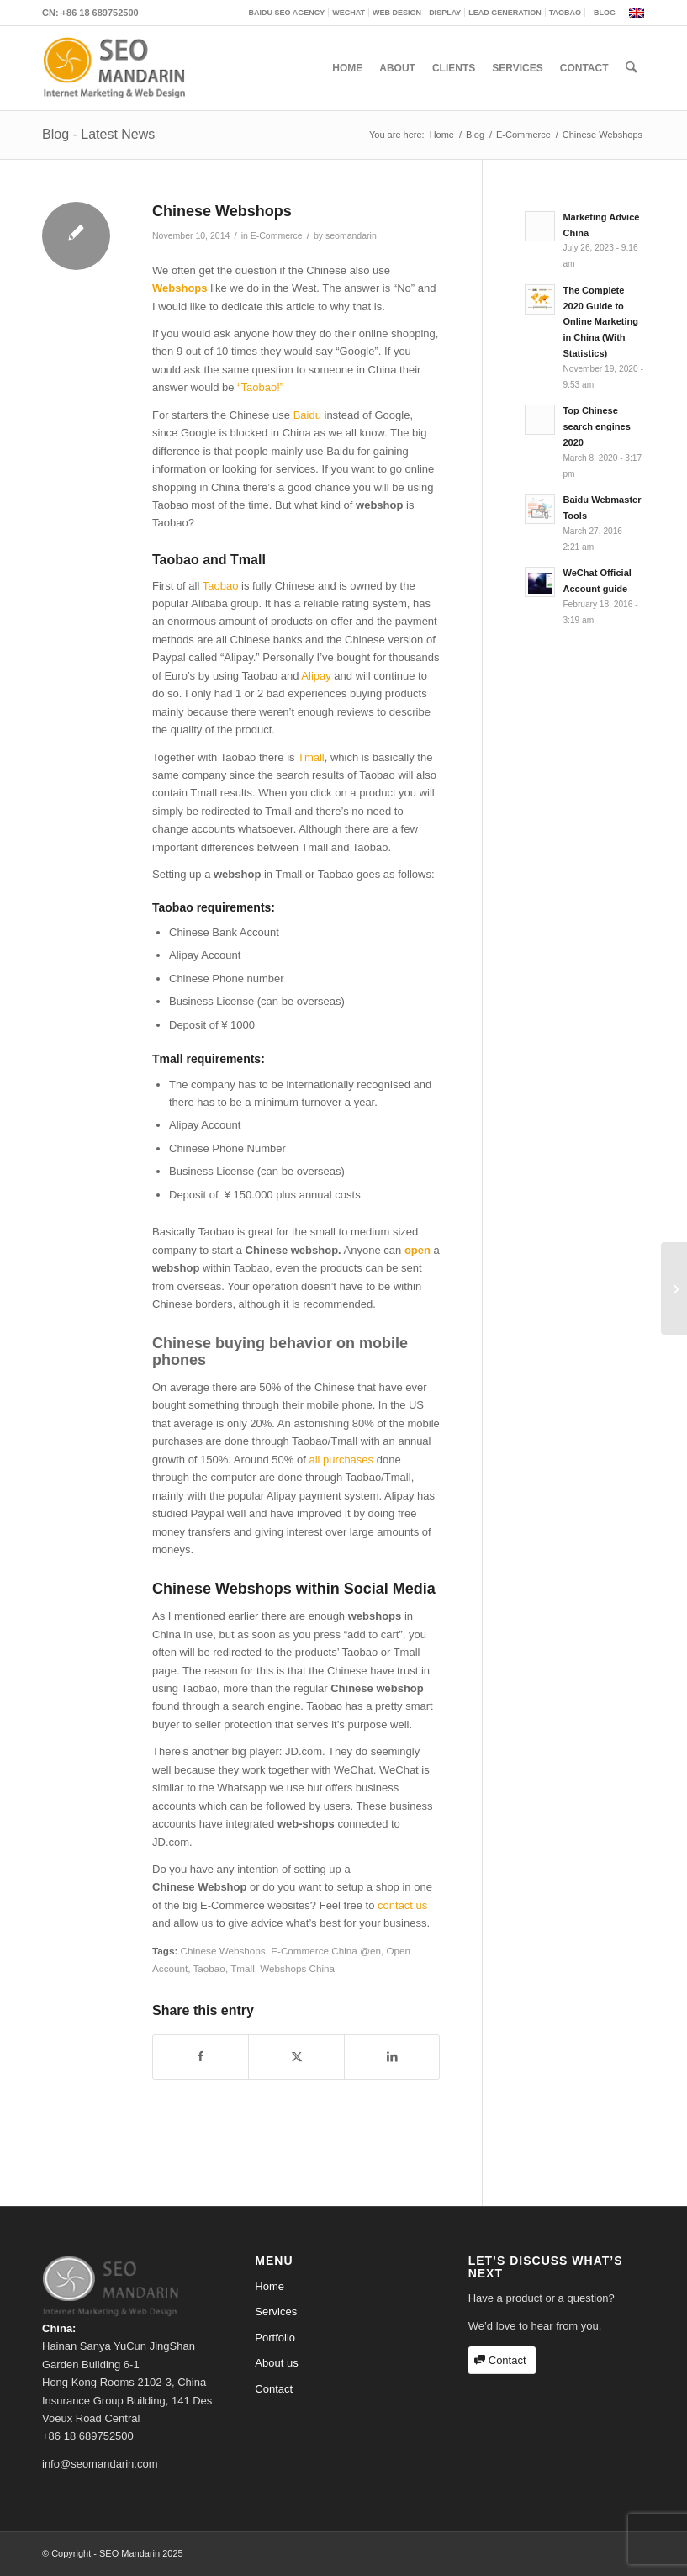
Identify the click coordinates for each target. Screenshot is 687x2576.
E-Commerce (277, 235)
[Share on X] (296, 2056)
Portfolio (275, 2337)
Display (445, 12)
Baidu (307, 415)
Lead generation (504, 12)
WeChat (348, 12)
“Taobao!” (260, 387)
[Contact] (502, 2360)
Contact (274, 2389)
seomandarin (351, 235)
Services (276, 2311)
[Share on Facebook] (200, 2056)
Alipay (315, 675)
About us (276, 2362)
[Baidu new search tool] (674, 1288)
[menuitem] (288, 12)
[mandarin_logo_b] (113, 68)
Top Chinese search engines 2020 (596, 426)
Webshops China (297, 1968)
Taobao (565, 12)
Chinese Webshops (223, 1950)
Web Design (397, 12)
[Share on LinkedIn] (392, 2056)
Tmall (311, 757)
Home (269, 2286)
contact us (402, 1905)
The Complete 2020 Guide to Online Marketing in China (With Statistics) (600, 321)
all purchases (341, 1459)
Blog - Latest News (98, 134)
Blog (605, 12)
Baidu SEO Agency (287, 12)
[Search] (631, 68)
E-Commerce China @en (326, 1950)
